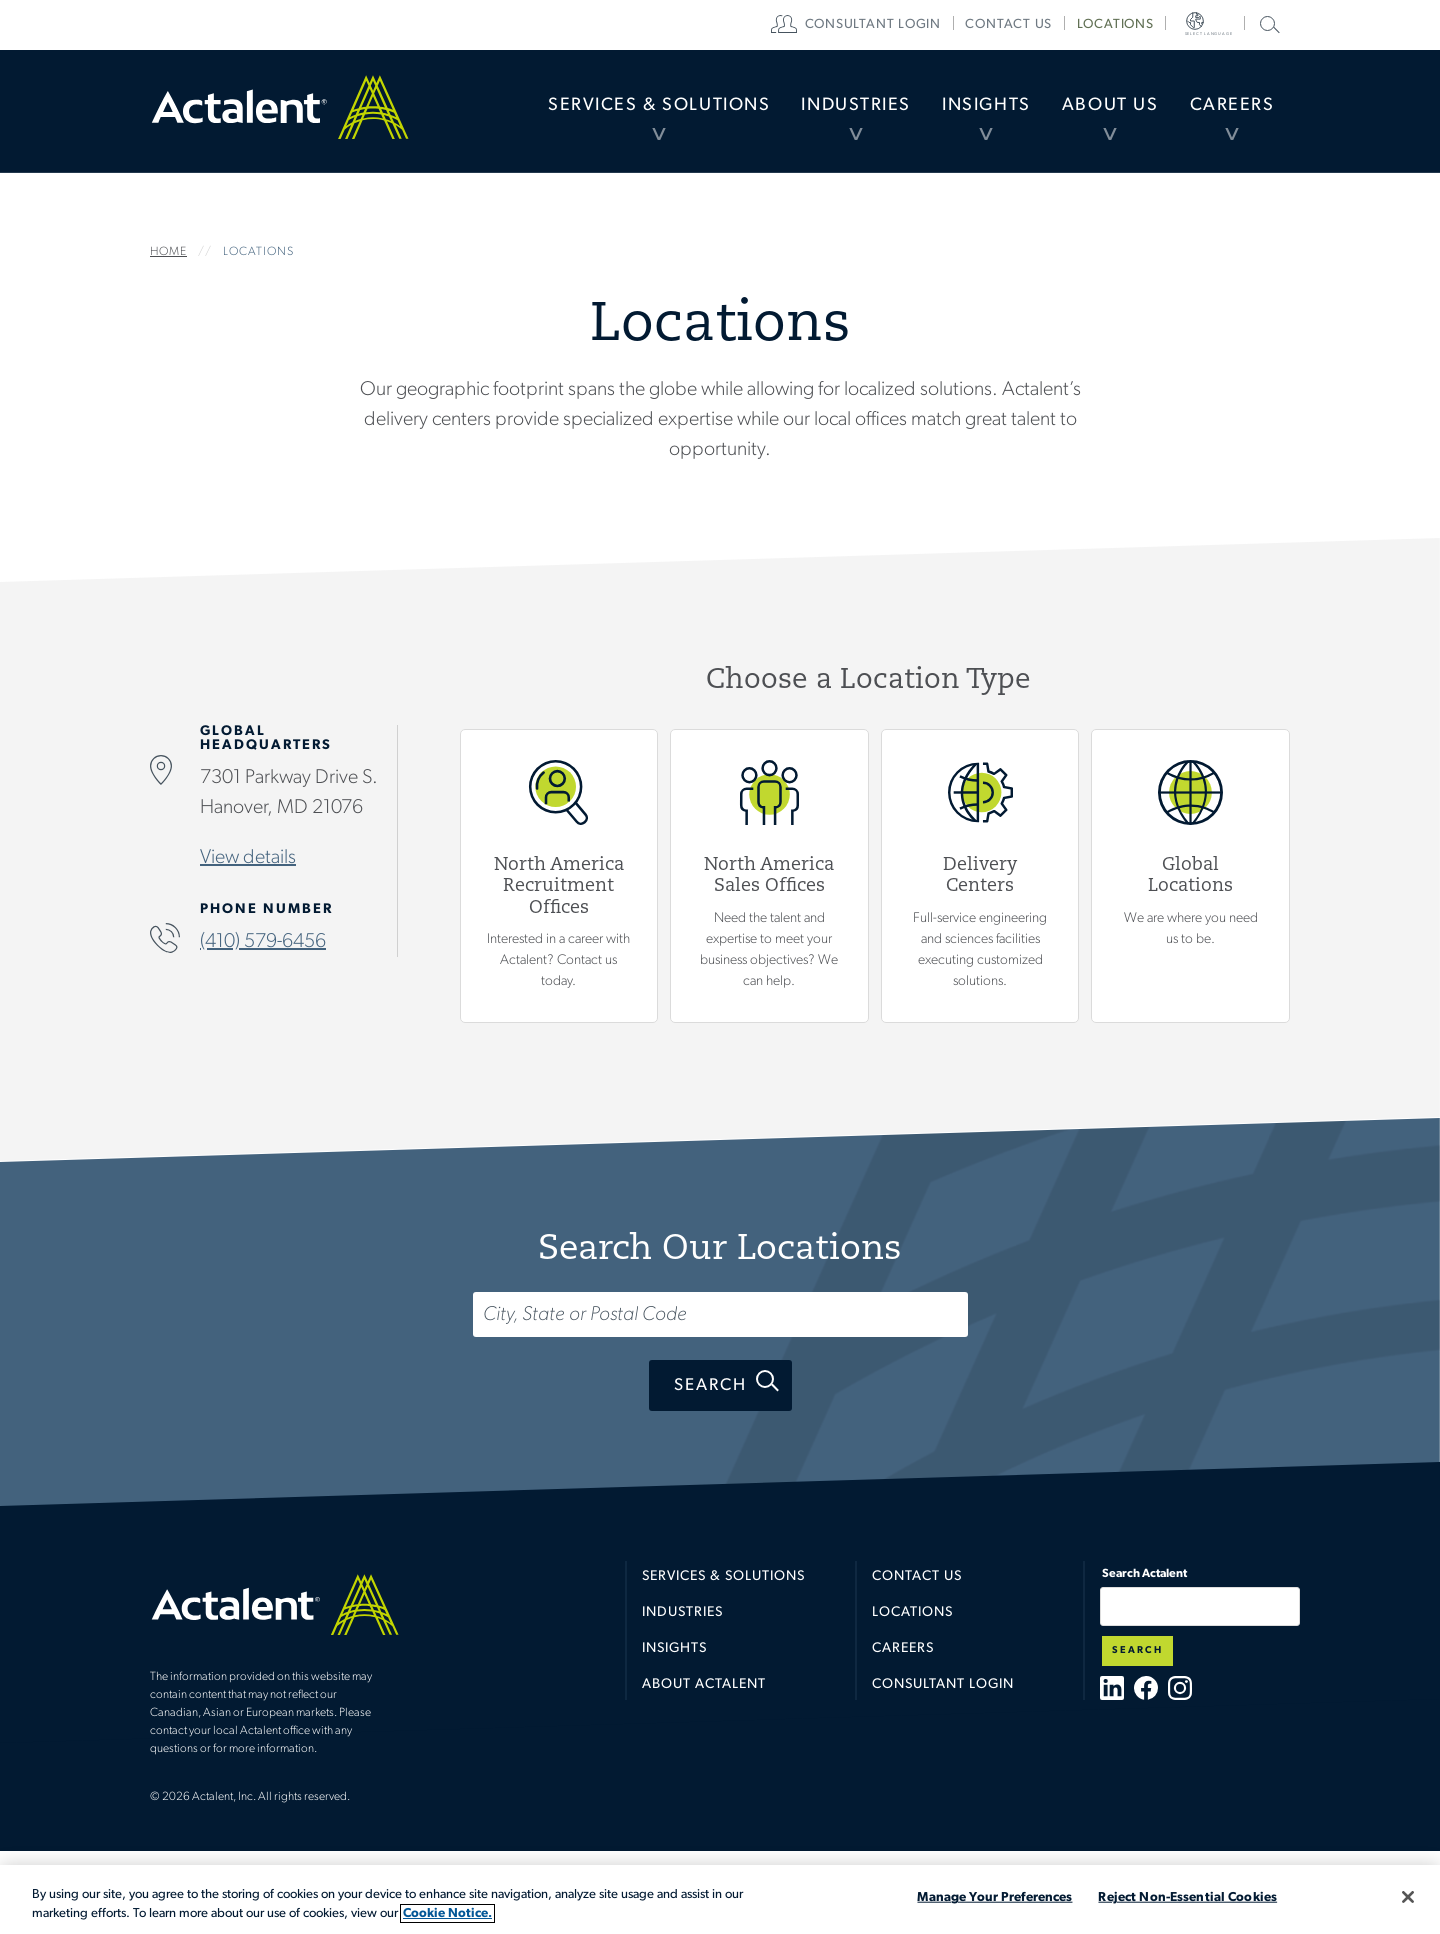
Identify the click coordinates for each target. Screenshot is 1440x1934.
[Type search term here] (1200, 1606)
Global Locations (1190, 877)
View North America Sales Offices (769, 877)
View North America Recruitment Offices (559, 877)
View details (248, 859)
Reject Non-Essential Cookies (1187, 1897)
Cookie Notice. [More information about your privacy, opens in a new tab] (447, 1913)
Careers (1226, 114)
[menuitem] (600, 115)
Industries (813, 114)
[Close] (1408, 1897)
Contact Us (917, 1576)
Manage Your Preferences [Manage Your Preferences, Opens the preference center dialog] (994, 1897)
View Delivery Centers (980, 877)
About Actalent (704, 1684)
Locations (1142, 25)
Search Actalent (1267, 23)
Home (280, 115)
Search (710, 1385)
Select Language (1219, 25)
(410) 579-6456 (263, 943)
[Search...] (720, 1314)
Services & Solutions (600, 114)
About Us (1092, 114)
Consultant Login (903, 25)
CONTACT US (1036, 25)
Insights (956, 114)
